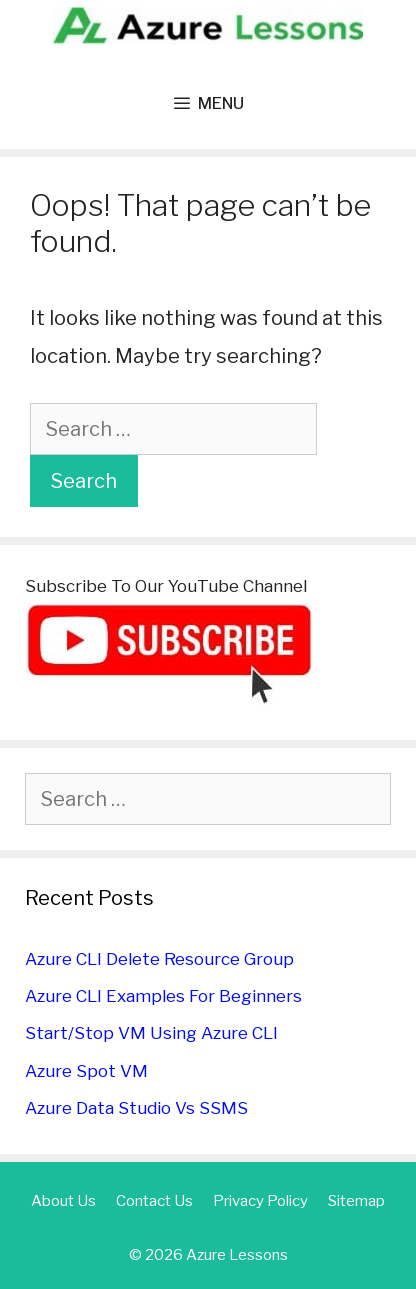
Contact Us (154, 1201)
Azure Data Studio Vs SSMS (136, 1108)
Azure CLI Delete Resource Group (159, 959)
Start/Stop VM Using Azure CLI (151, 1033)
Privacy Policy (260, 1201)
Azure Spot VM (86, 1071)
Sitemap (356, 1201)
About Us (63, 1201)
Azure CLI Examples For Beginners (163, 996)
